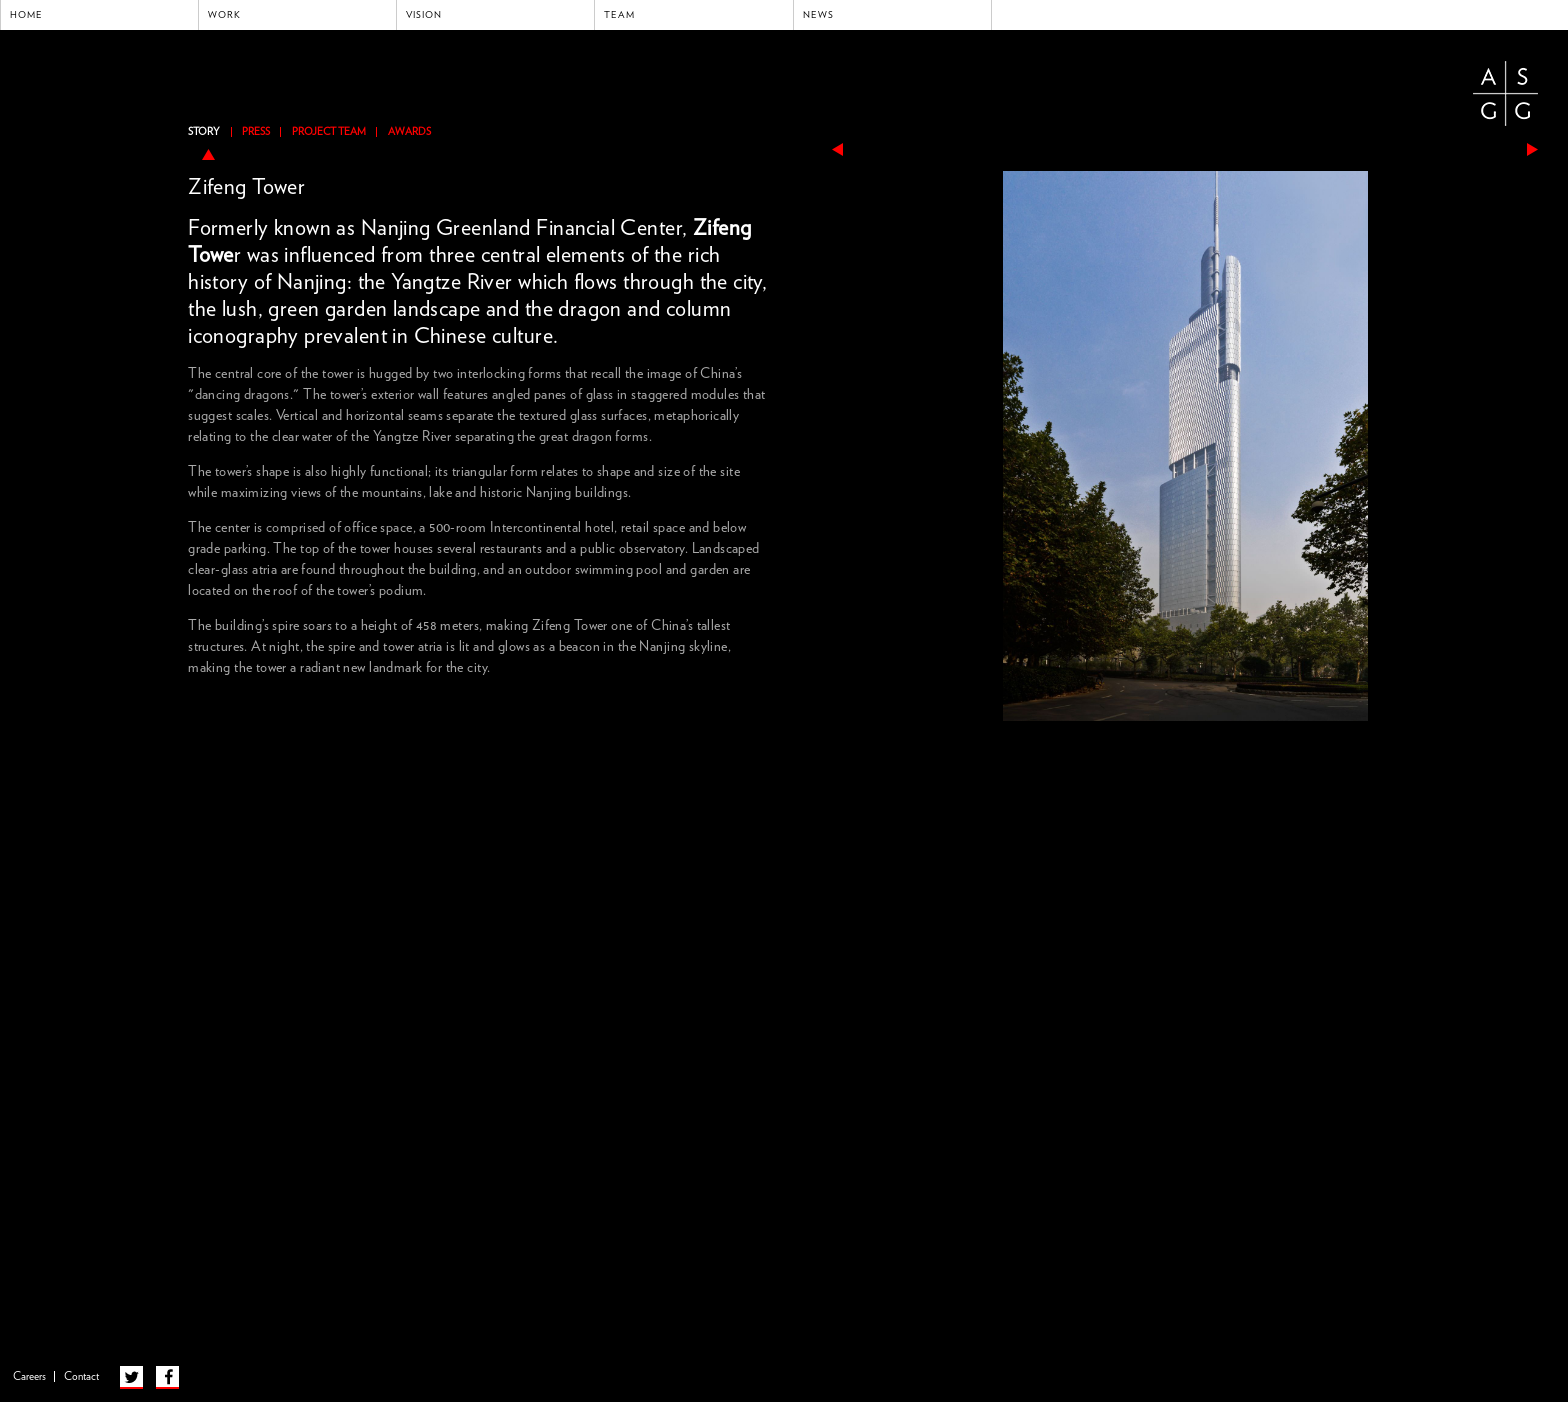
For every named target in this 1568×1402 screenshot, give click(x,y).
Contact (81, 1376)
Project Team (329, 132)
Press (256, 132)
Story (204, 132)
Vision (424, 15)
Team (619, 15)
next (1532, 149)
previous (837, 149)
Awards (409, 132)
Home (26, 15)
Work (224, 15)
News (818, 15)
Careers (29, 1376)
